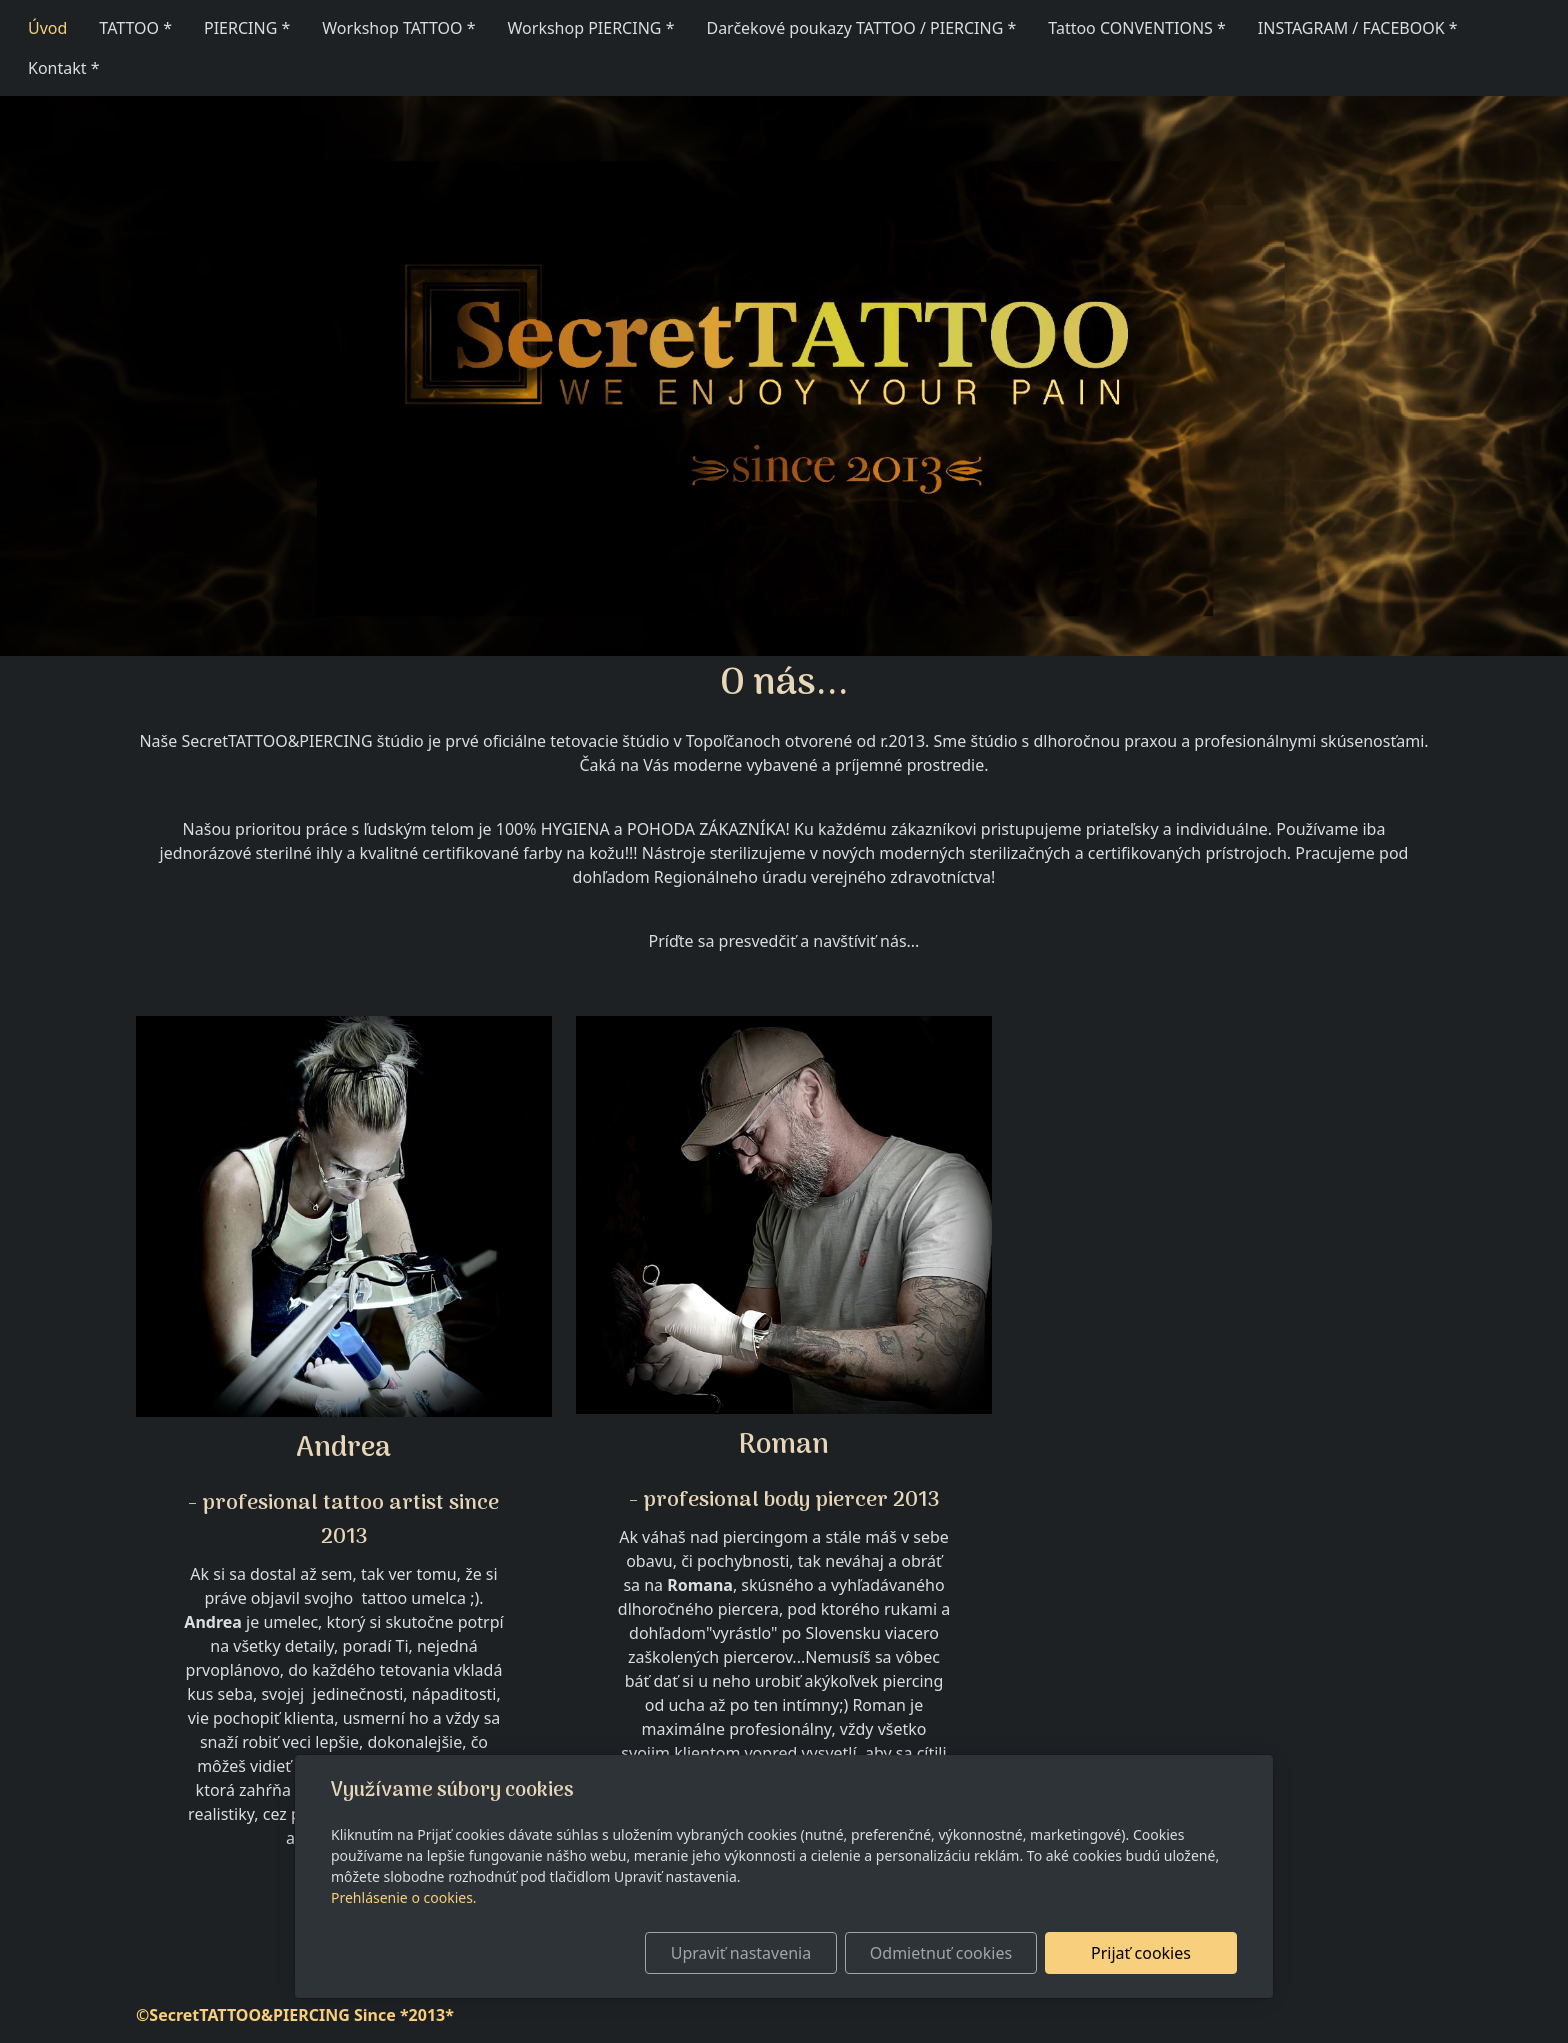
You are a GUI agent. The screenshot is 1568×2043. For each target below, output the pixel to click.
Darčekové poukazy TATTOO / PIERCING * (861, 28)
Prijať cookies (1141, 1953)
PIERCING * (247, 28)
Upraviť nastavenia (741, 1953)
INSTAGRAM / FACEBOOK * (1358, 28)
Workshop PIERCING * (591, 28)
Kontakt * (64, 68)
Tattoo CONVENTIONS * (1137, 28)
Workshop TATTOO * (398, 28)
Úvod (47, 28)
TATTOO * (135, 28)
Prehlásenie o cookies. (404, 1897)
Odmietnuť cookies (941, 1953)
